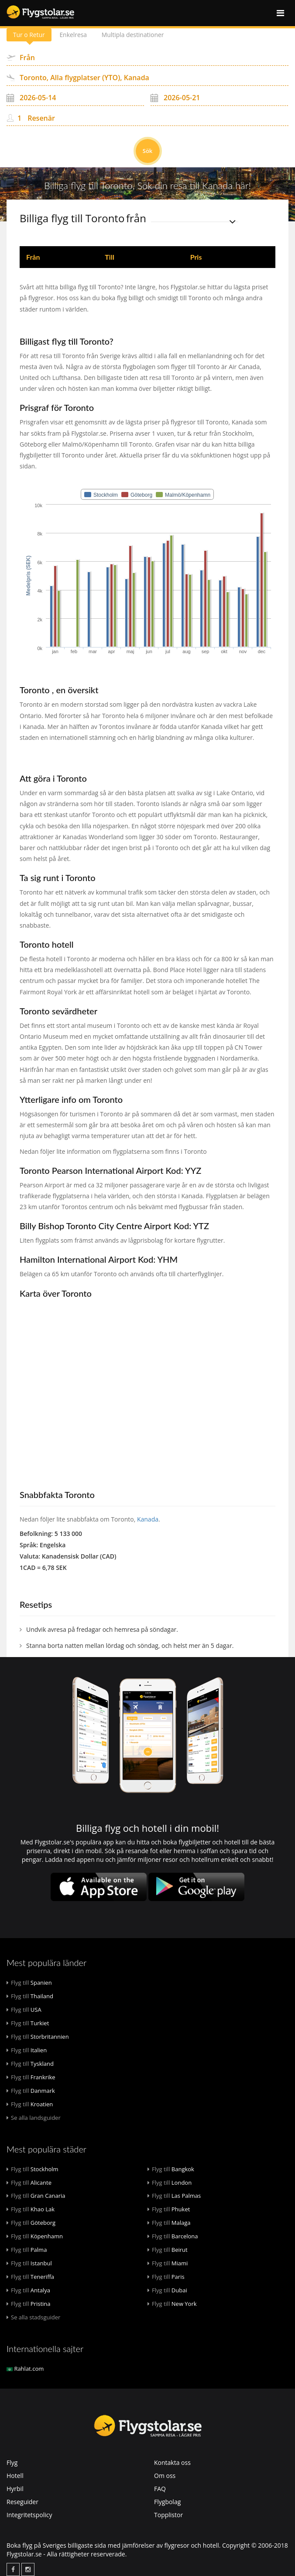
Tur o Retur (29, 35)
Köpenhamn (35, 2236)
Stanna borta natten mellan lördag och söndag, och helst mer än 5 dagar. (130, 1645)
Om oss (164, 2475)
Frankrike (31, 2077)
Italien (27, 2050)
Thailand (30, 1996)
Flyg (12, 2462)
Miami (168, 2263)
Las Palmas (174, 2196)
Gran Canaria (36, 2196)
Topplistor (168, 2515)
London (170, 2182)
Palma (27, 2250)
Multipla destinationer (134, 35)
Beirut (168, 2250)
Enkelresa (74, 35)
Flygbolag (167, 2502)
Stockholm (32, 2169)
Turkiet (28, 2023)
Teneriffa (30, 2277)
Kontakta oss (172, 2462)
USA (24, 2009)
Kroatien (30, 2104)
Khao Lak (31, 2209)
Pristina (29, 2304)
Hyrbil (15, 2488)
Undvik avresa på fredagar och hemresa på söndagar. (102, 1629)
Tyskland (30, 2064)
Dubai (167, 2290)
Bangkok (171, 2169)
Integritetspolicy (29, 2515)
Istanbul (29, 2263)
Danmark (31, 2091)
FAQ (160, 2488)
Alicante (29, 2182)
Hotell (15, 2475)
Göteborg (31, 2223)
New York (172, 2304)
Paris (166, 2277)
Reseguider (22, 2502)
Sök (148, 151)
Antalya (28, 2290)
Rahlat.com (25, 2369)
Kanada (147, 1519)
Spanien (29, 1982)
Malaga (169, 2223)
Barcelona (173, 2236)
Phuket (169, 2209)
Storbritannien (38, 2036)
